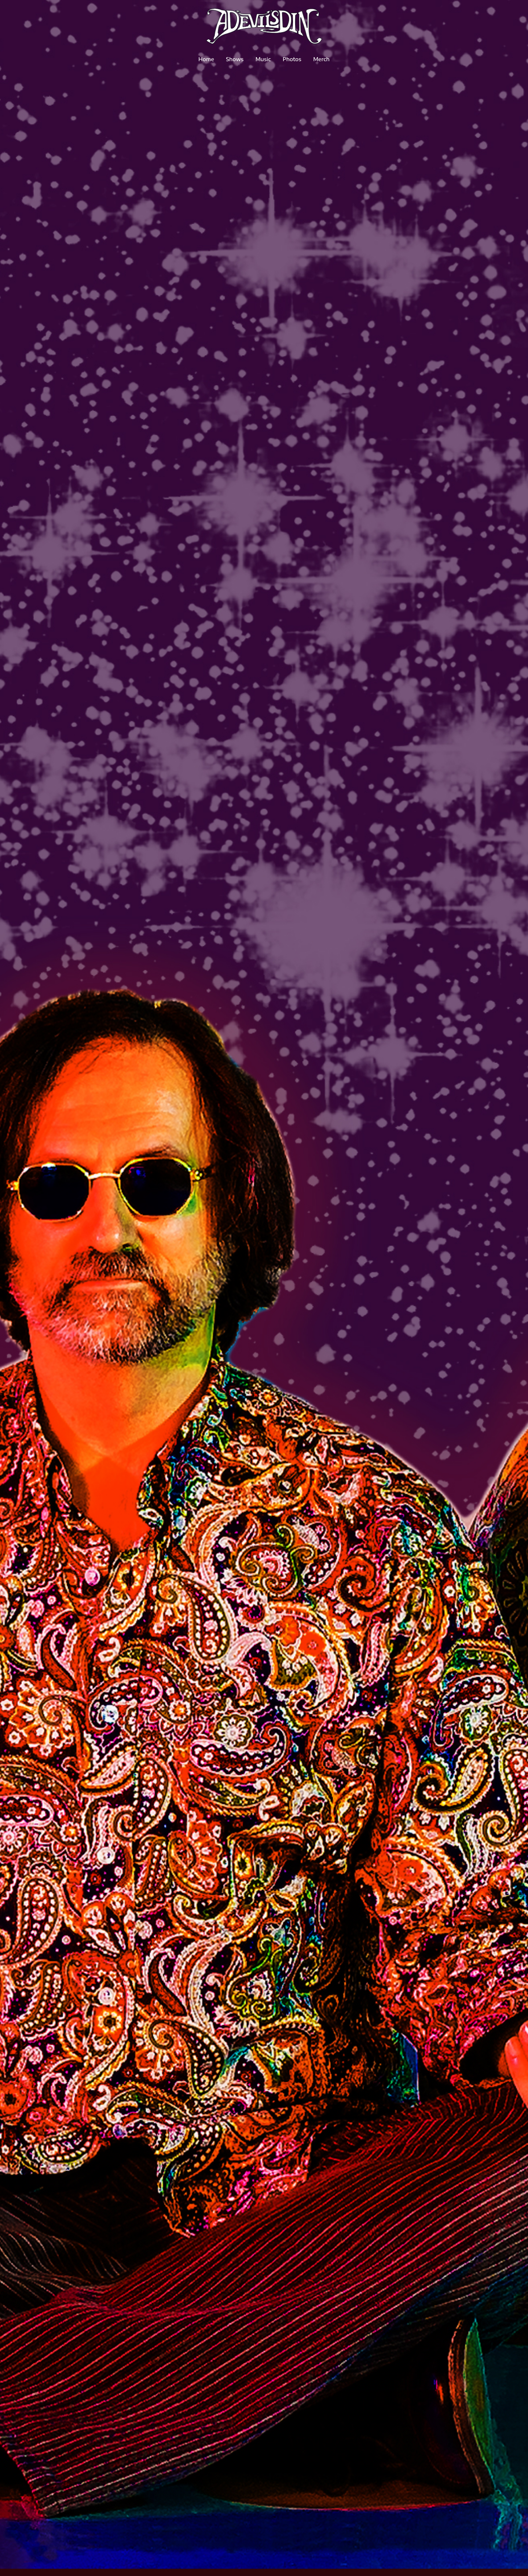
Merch (321, 59)
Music (263, 59)
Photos (292, 59)
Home (206, 59)
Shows (234, 59)
